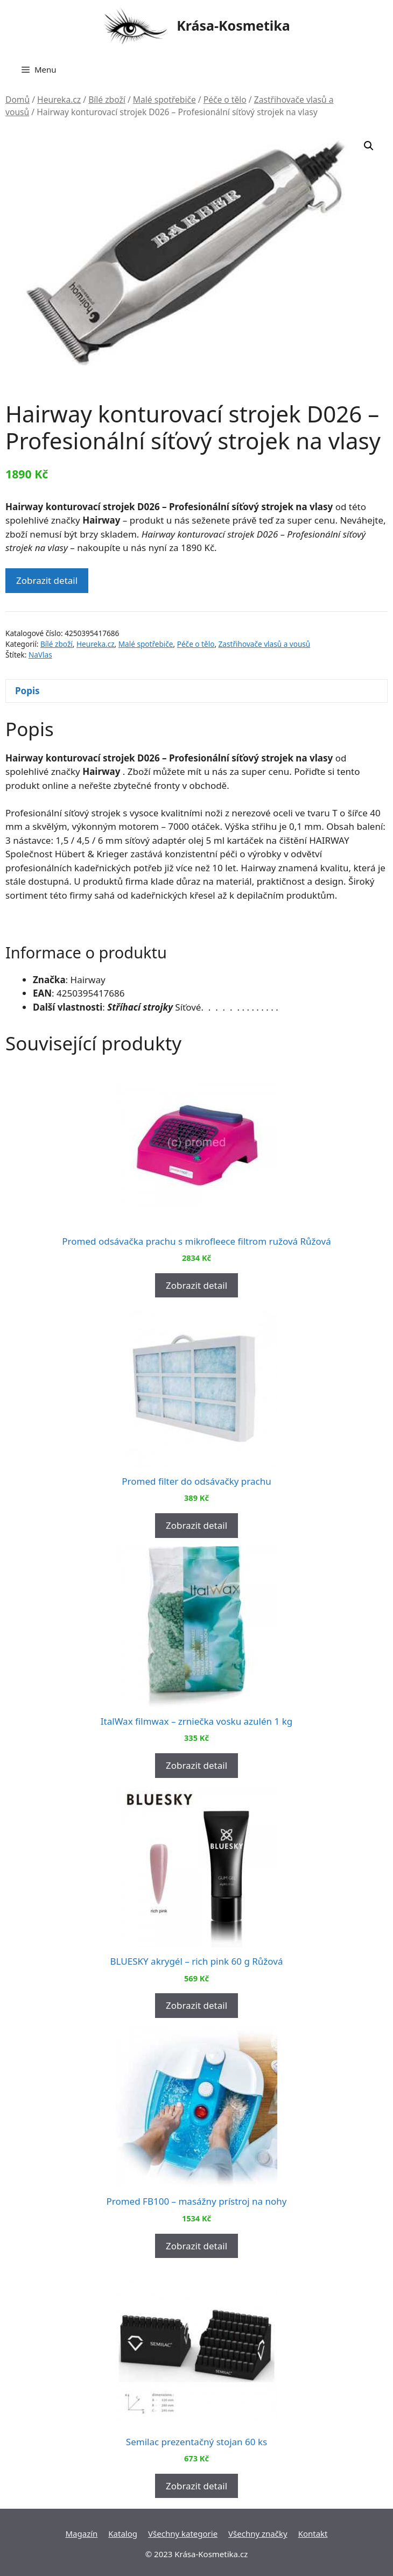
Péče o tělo (225, 99)
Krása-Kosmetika (233, 25)
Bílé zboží (106, 99)
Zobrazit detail (47, 580)
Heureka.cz (59, 99)
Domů (17, 99)
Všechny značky (257, 2533)
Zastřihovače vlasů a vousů (265, 644)
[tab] (196, 691)
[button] (368, 146)
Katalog (122, 2533)
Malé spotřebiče (164, 99)
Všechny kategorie (182, 2533)
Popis (27, 690)
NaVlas (40, 655)
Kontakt (313, 2533)
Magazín (81, 2533)
